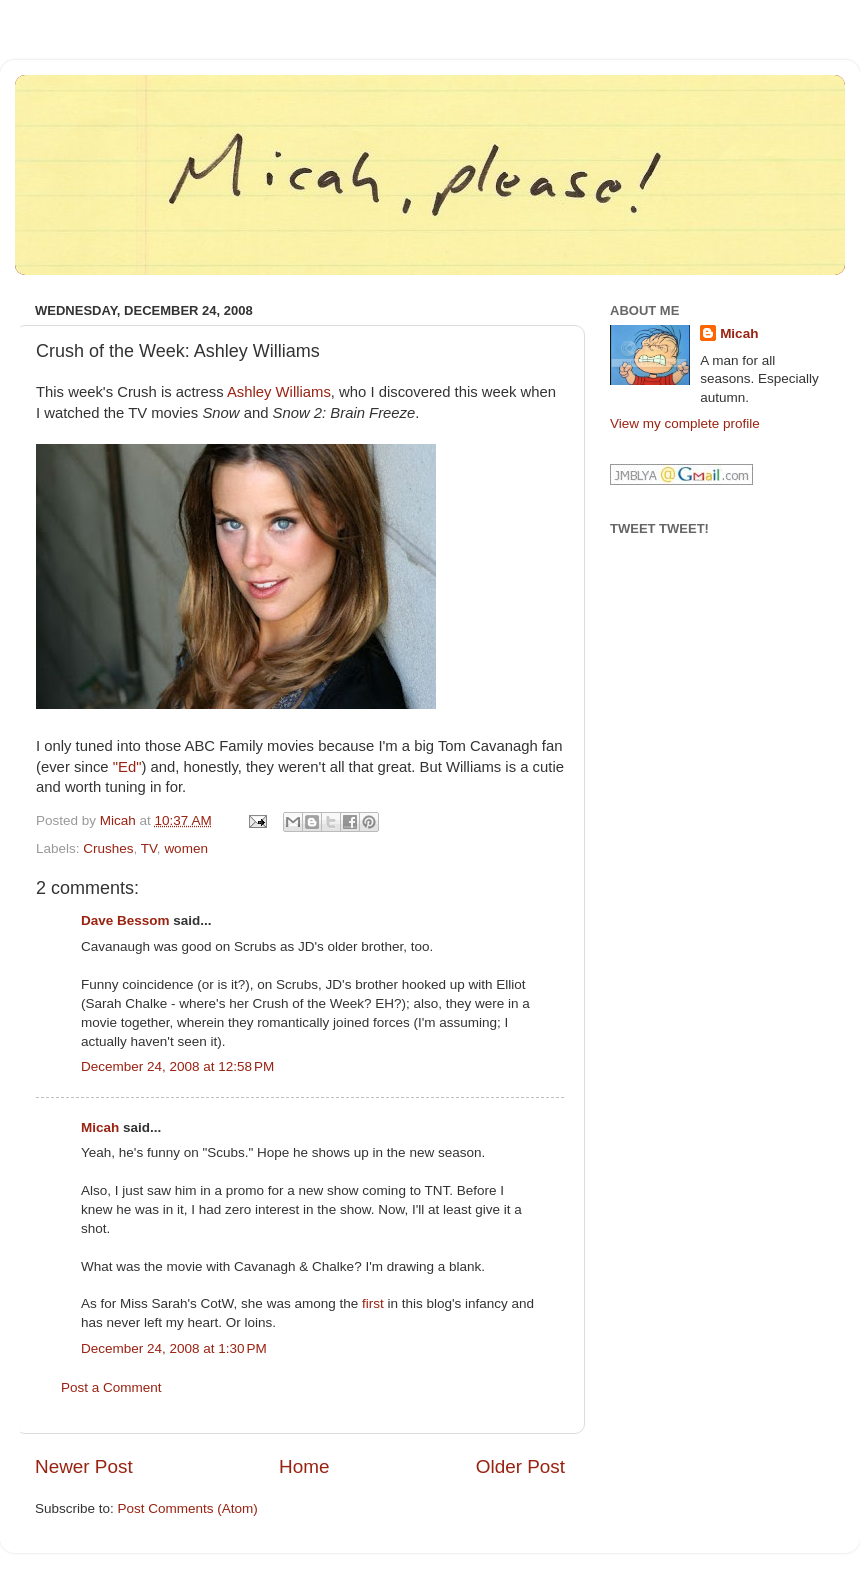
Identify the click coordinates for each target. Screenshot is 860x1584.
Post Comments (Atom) (188, 1508)
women (186, 848)
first (373, 1303)
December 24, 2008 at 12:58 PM (177, 1066)
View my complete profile (685, 423)
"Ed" (127, 767)
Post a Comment (111, 1387)
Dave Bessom (125, 920)
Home (304, 1466)
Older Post (520, 1466)
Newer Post (84, 1466)
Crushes (108, 848)
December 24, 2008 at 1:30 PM (174, 1348)
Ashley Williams (279, 392)
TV (149, 848)
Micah (100, 1127)
